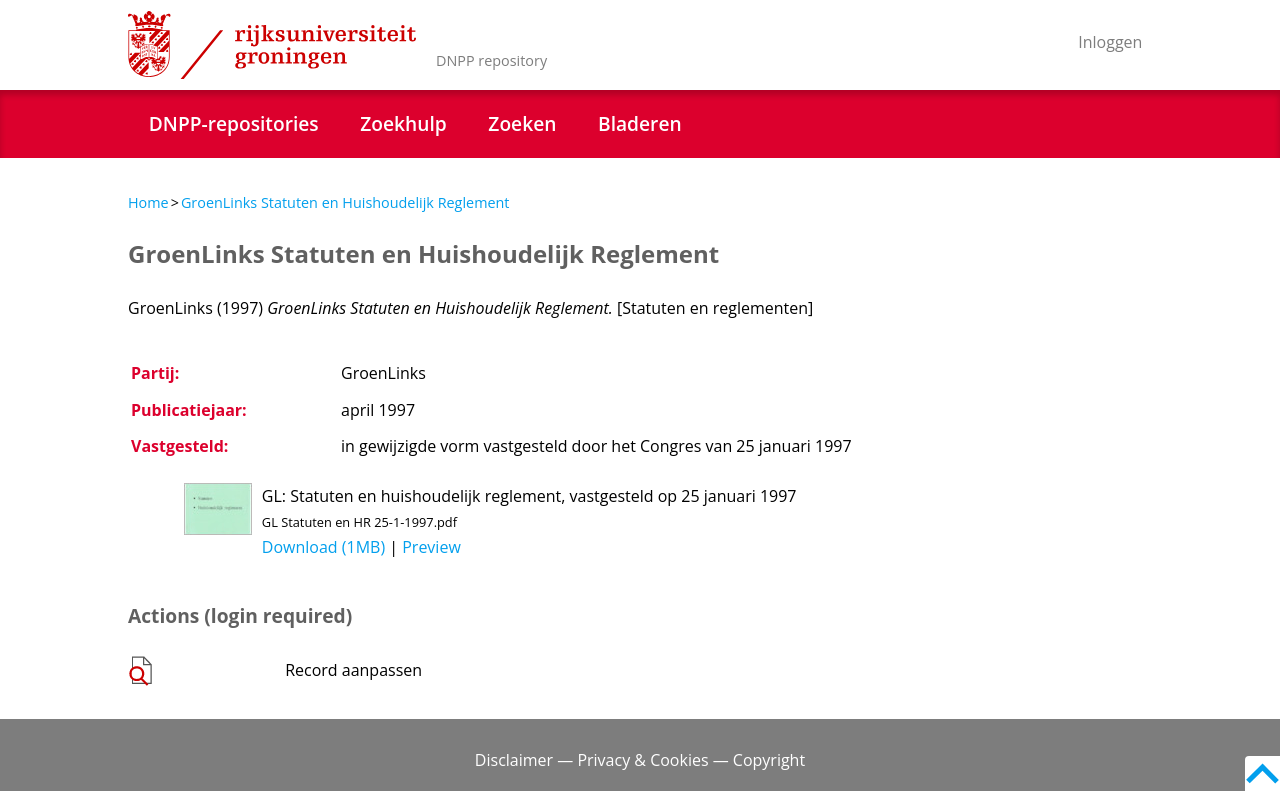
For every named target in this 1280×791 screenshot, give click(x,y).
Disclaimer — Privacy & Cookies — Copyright (640, 760)
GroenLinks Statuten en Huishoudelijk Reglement (345, 202)
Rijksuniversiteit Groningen (272, 45)
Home (148, 202)
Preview (431, 547)
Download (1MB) (323, 547)
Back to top (1262, 773)
